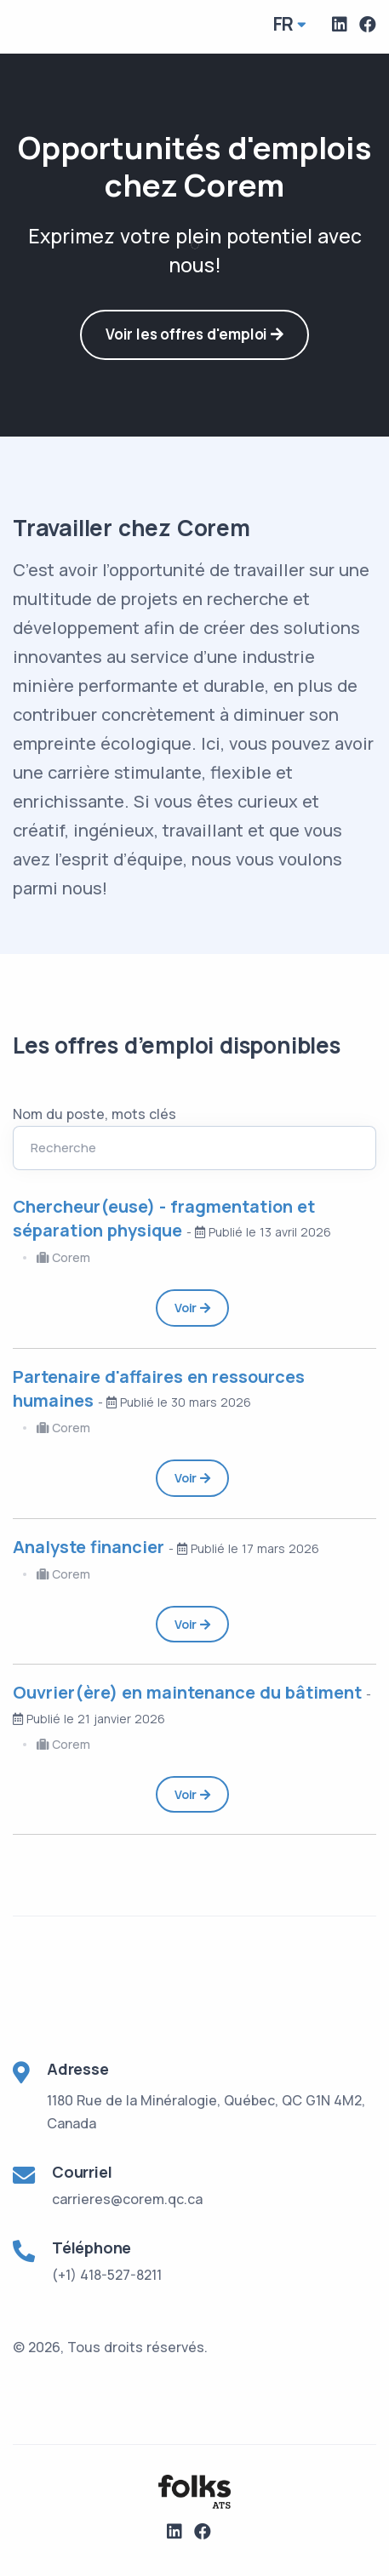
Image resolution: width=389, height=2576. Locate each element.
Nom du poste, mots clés (94, 1114)
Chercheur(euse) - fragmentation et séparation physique (164, 1218)
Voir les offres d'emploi (194, 334)
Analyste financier (91, 1546)
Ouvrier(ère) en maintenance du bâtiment (189, 1692)
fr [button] (284, 24)
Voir (192, 1307)
